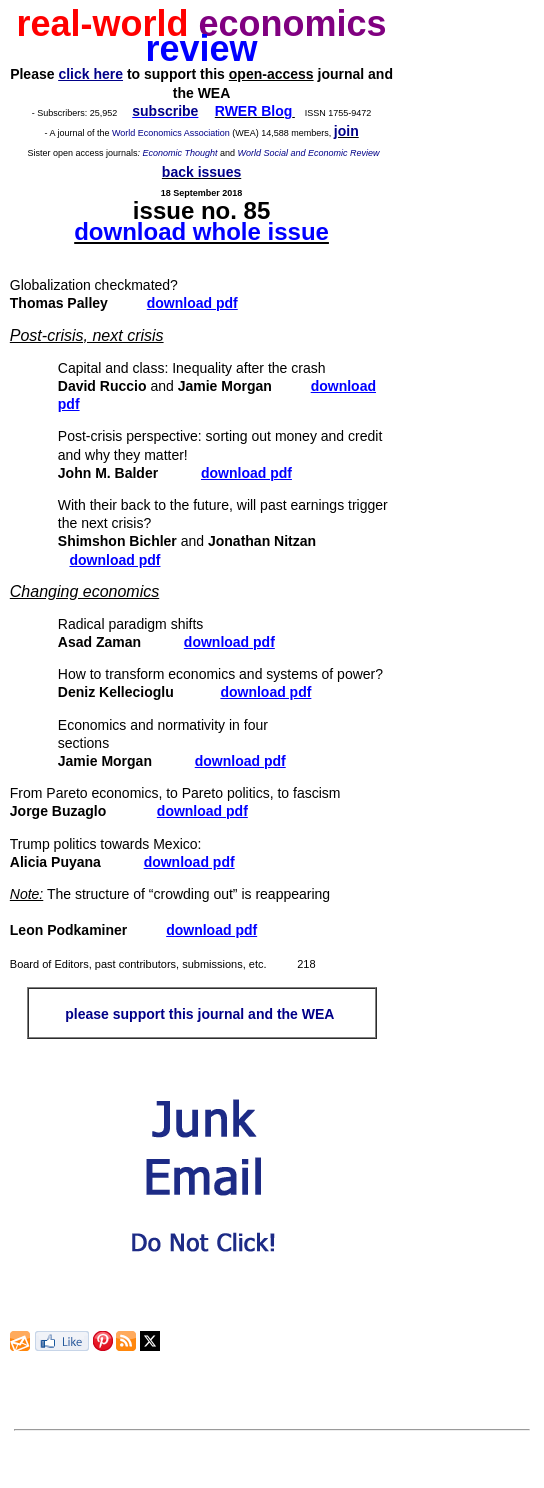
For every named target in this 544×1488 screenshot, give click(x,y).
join (346, 131)
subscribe (165, 111)
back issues (201, 172)
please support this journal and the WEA (199, 1014)
